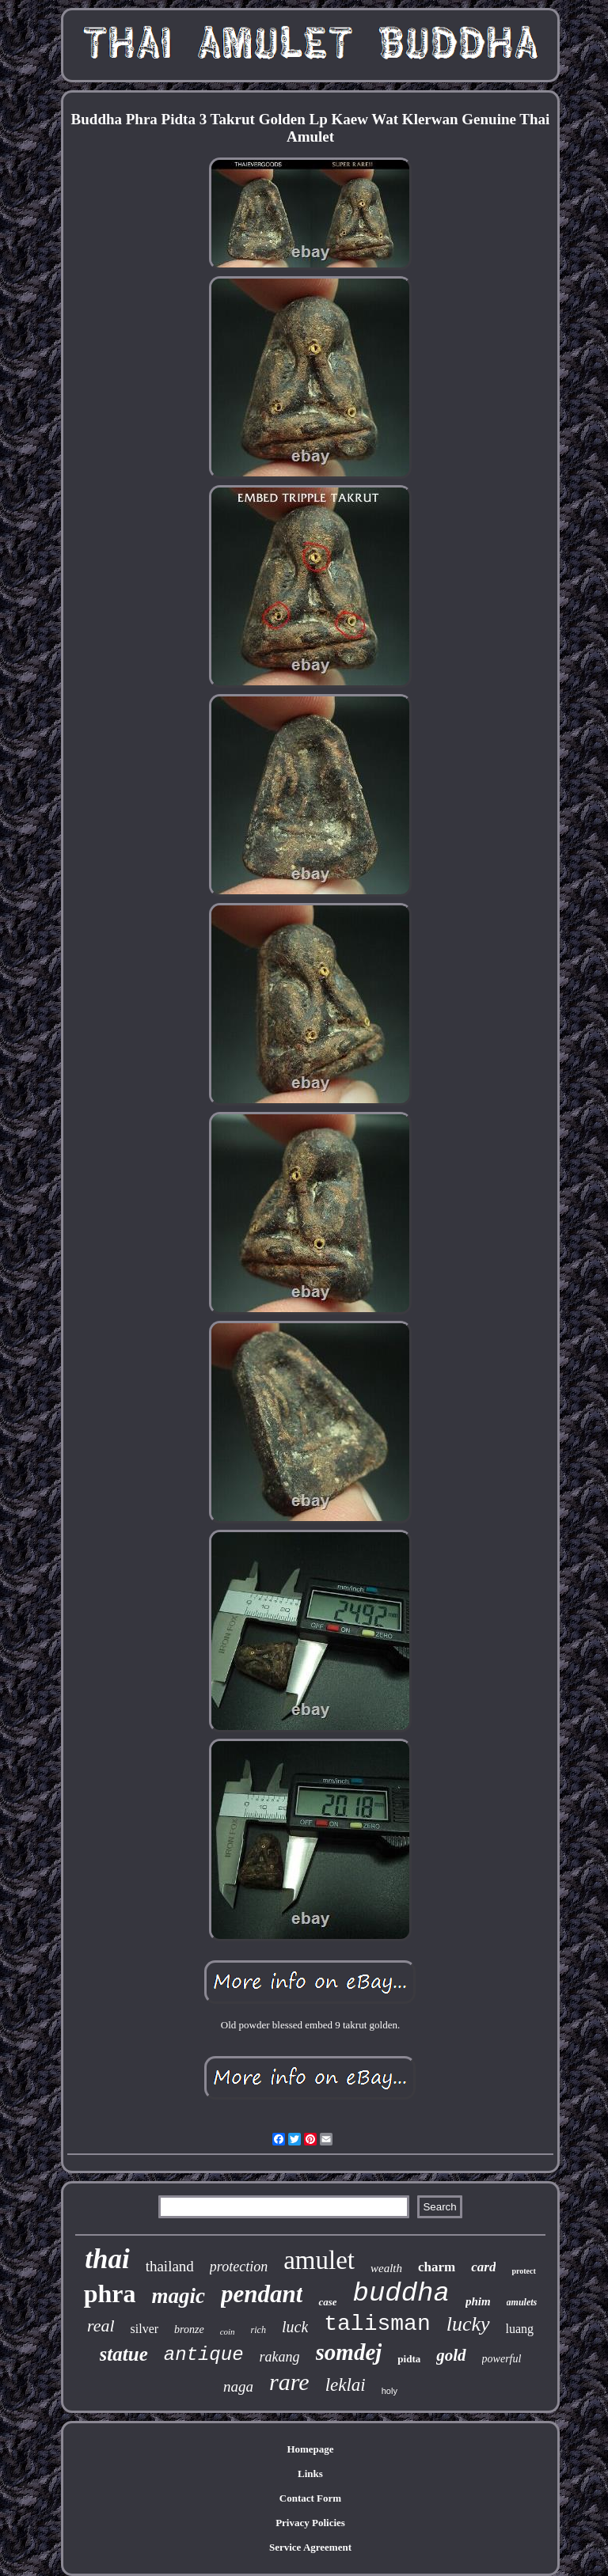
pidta (408, 2359)
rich (258, 2329)
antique (204, 2354)
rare (289, 2382)
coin (227, 2331)
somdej (349, 2352)
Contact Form (310, 2498)
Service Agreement (310, 2547)
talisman (377, 2324)
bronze (189, 2329)
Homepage (310, 2449)
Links (310, 2473)
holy (389, 2391)
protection (239, 2266)
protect (523, 2271)
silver (145, 2328)
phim (478, 2301)
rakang (280, 2357)
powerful (502, 2359)
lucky (468, 2323)
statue (124, 2354)
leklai (345, 2385)
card (483, 2266)
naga (238, 2386)
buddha (400, 2293)
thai (107, 2259)
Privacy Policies (310, 2523)
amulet (319, 2260)
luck (295, 2326)
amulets (522, 2302)
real (101, 2325)
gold (451, 2355)
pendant (261, 2294)
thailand (170, 2266)
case (327, 2302)
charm (436, 2266)
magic (179, 2296)
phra (110, 2293)
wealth (386, 2268)
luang (520, 2328)
